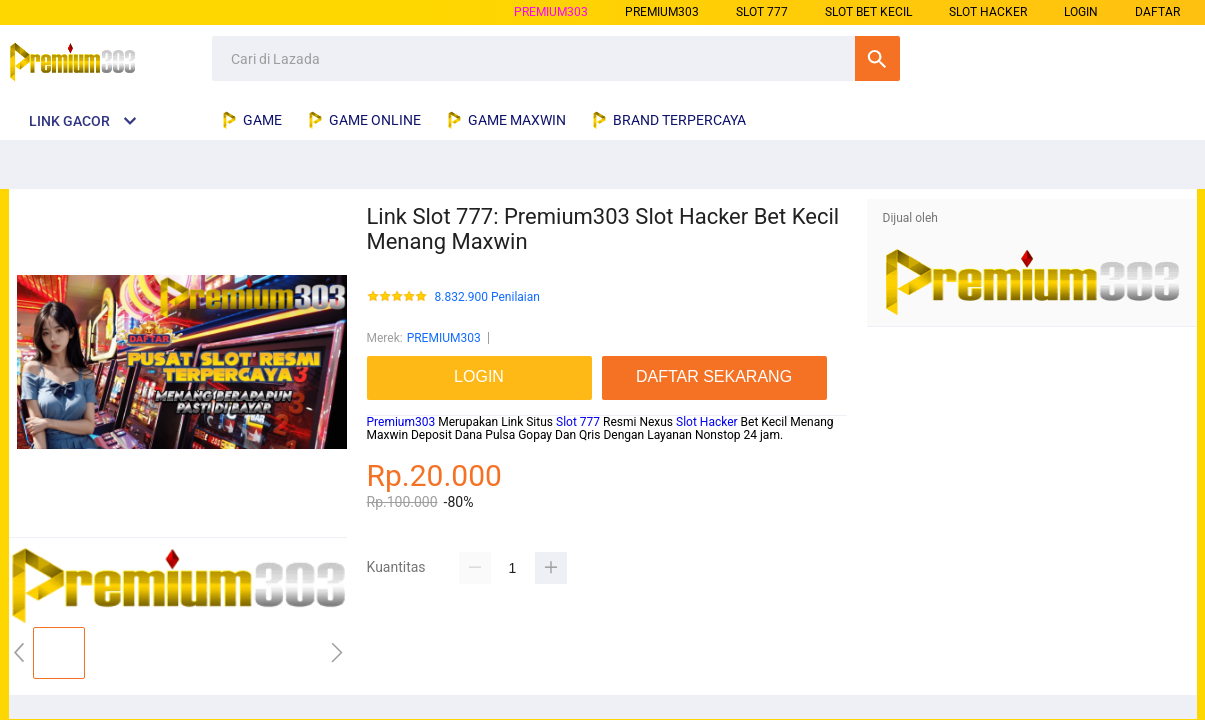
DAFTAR (1157, 12)
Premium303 (401, 422)
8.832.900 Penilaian (487, 297)
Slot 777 (578, 422)
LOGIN (1081, 12)
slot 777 (762, 12)
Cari (877, 58)
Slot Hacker (707, 422)
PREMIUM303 (551, 12)
